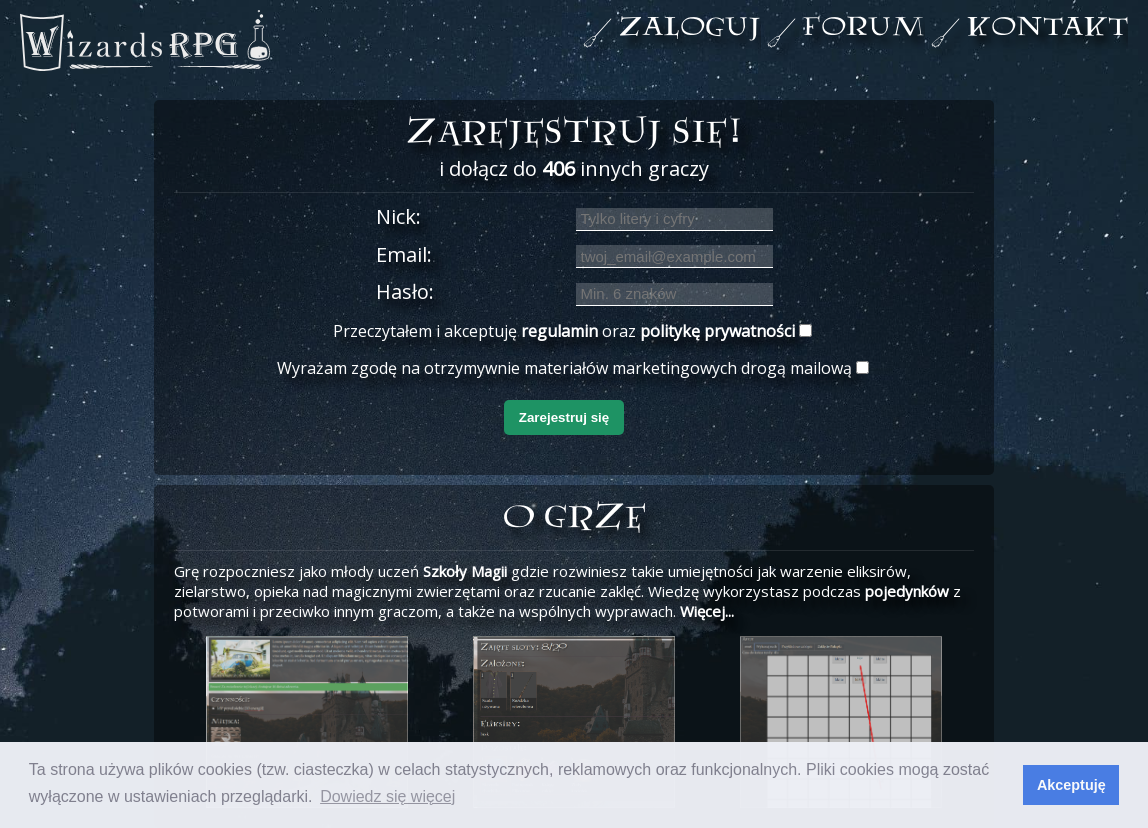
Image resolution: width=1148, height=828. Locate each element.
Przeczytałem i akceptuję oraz (564, 331)
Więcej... (707, 611)
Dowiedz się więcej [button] (387, 796)
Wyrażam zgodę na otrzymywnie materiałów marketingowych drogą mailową (564, 368)
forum (863, 29)
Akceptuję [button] (1071, 785)
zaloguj (689, 29)
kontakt (1047, 29)
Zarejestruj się (564, 417)
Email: (404, 254)
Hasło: (405, 291)
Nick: (398, 216)
